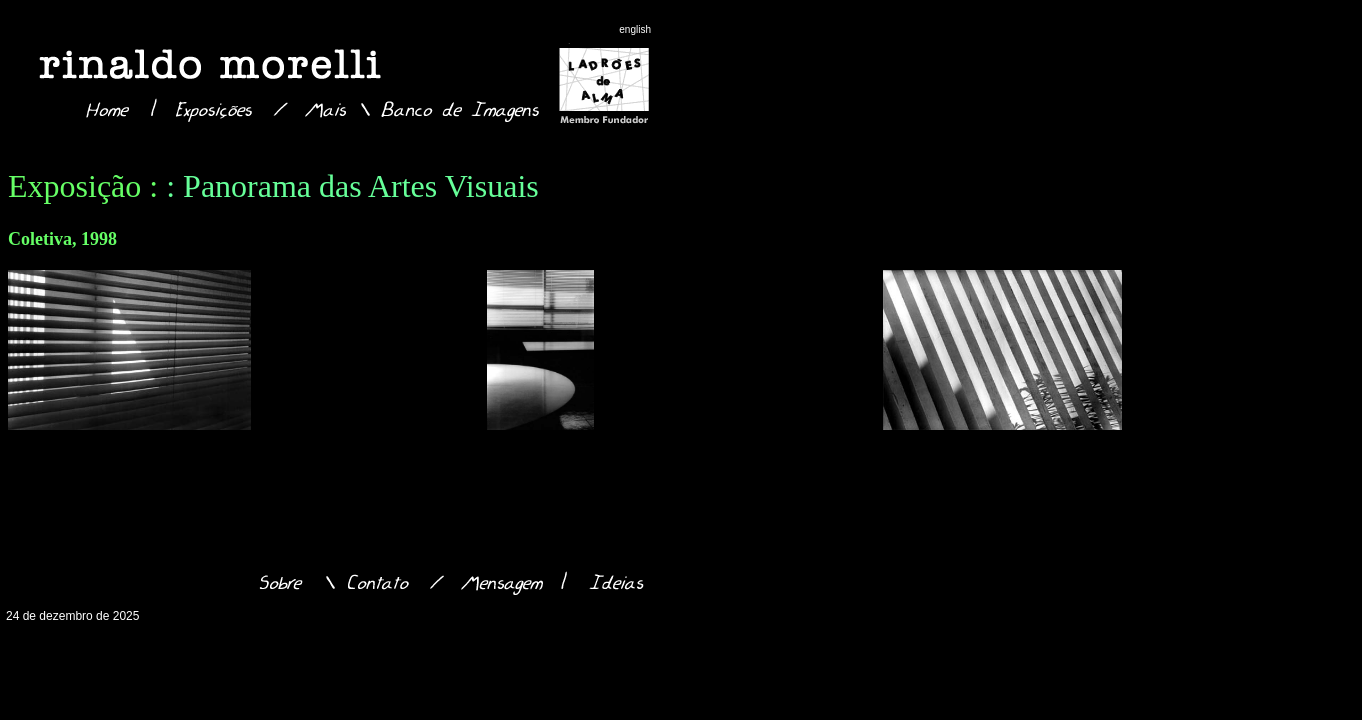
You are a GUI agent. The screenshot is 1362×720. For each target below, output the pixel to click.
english (635, 29)
